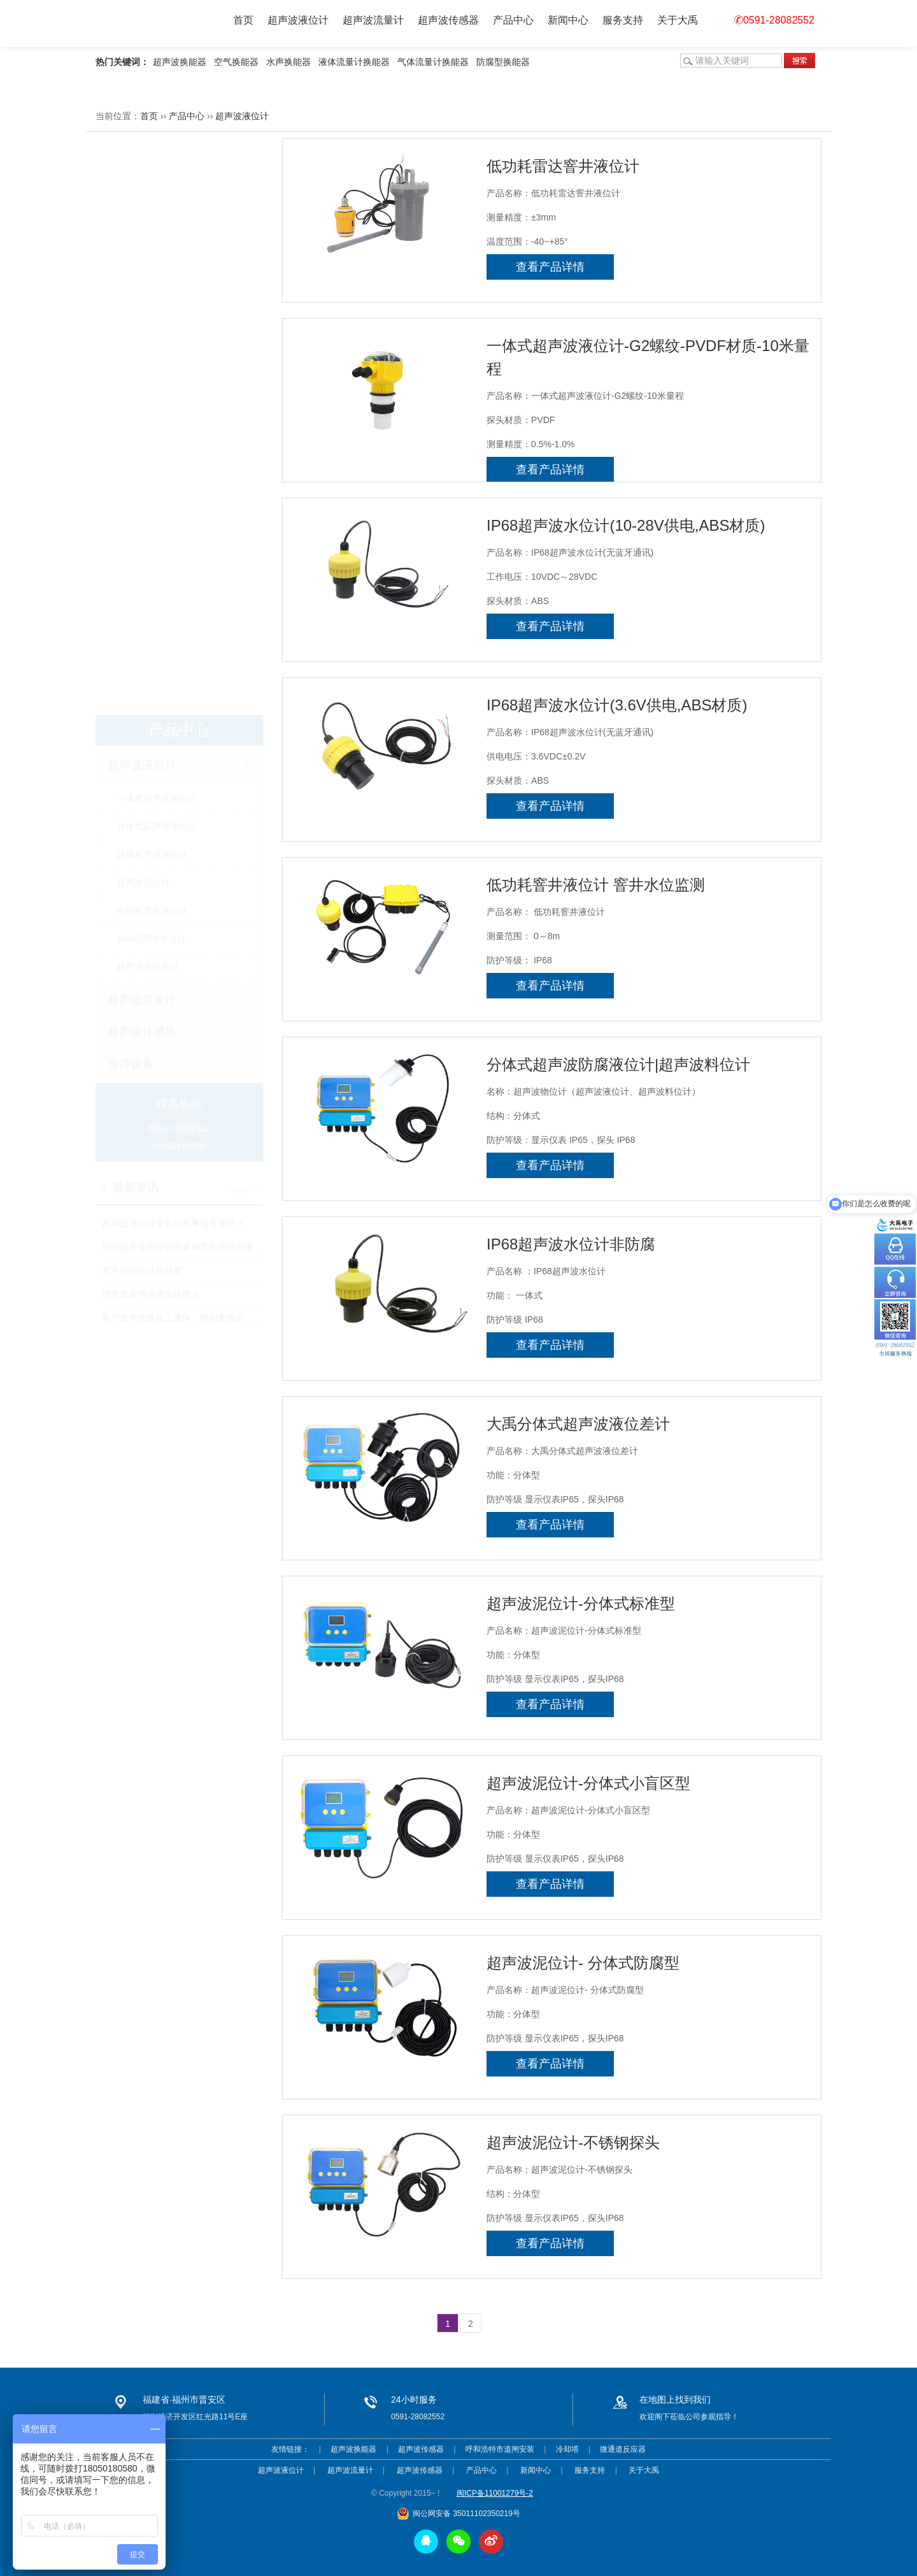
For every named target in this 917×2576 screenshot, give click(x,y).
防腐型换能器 (503, 62)
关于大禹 (677, 20)
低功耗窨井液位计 (152, 334)
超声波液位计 (298, 20)
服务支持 (622, 20)
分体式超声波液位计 (157, 250)
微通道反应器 (623, 2449)
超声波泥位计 (143, 306)
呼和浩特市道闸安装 (500, 2449)
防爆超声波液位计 (152, 278)
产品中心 (513, 20)
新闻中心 (568, 20)
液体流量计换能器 (354, 62)
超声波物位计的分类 (142, 694)
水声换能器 (288, 62)
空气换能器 (236, 62)
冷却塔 (567, 2449)
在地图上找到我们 (675, 2399)
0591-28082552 (774, 20)
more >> (245, 613)
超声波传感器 (448, 20)
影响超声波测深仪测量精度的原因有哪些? (184, 670)
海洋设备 (130, 486)
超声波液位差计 (148, 390)
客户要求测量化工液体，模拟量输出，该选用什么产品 (209, 741)
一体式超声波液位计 (157, 222)
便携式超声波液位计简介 (151, 717)
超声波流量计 (373, 20)
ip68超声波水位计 (152, 362)
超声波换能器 (179, 62)
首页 (243, 20)
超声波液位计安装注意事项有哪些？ (173, 647)
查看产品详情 (550, 267)
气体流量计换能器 (433, 62)
